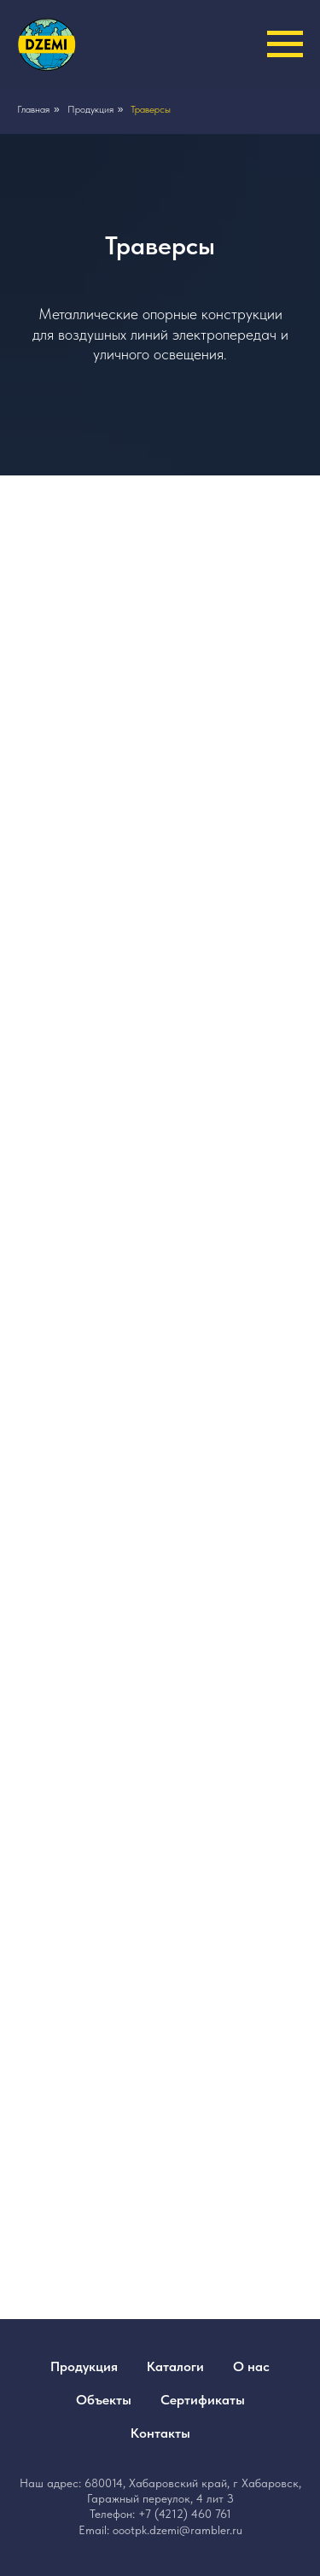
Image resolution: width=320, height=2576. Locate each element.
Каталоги (175, 2366)
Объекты (103, 2400)
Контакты (160, 2433)
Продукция (90, 109)
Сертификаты (202, 2400)
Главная (33, 109)
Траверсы (151, 109)
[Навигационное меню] (285, 44)
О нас (251, 2366)
